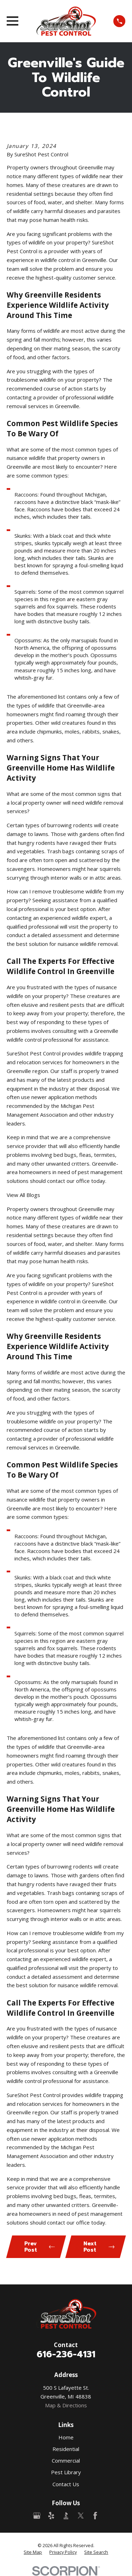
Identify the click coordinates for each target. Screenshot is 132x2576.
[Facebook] (95, 2515)
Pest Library (66, 2472)
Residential (65, 2448)
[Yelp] (51, 2515)
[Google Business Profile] (36, 2515)
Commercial (66, 2460)
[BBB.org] (66, 2515)
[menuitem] (33, 2552)
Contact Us (65, 2484)
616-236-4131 (66, 2354)
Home (66, 2437)
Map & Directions (66, 2405)
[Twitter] (80, 2515)
